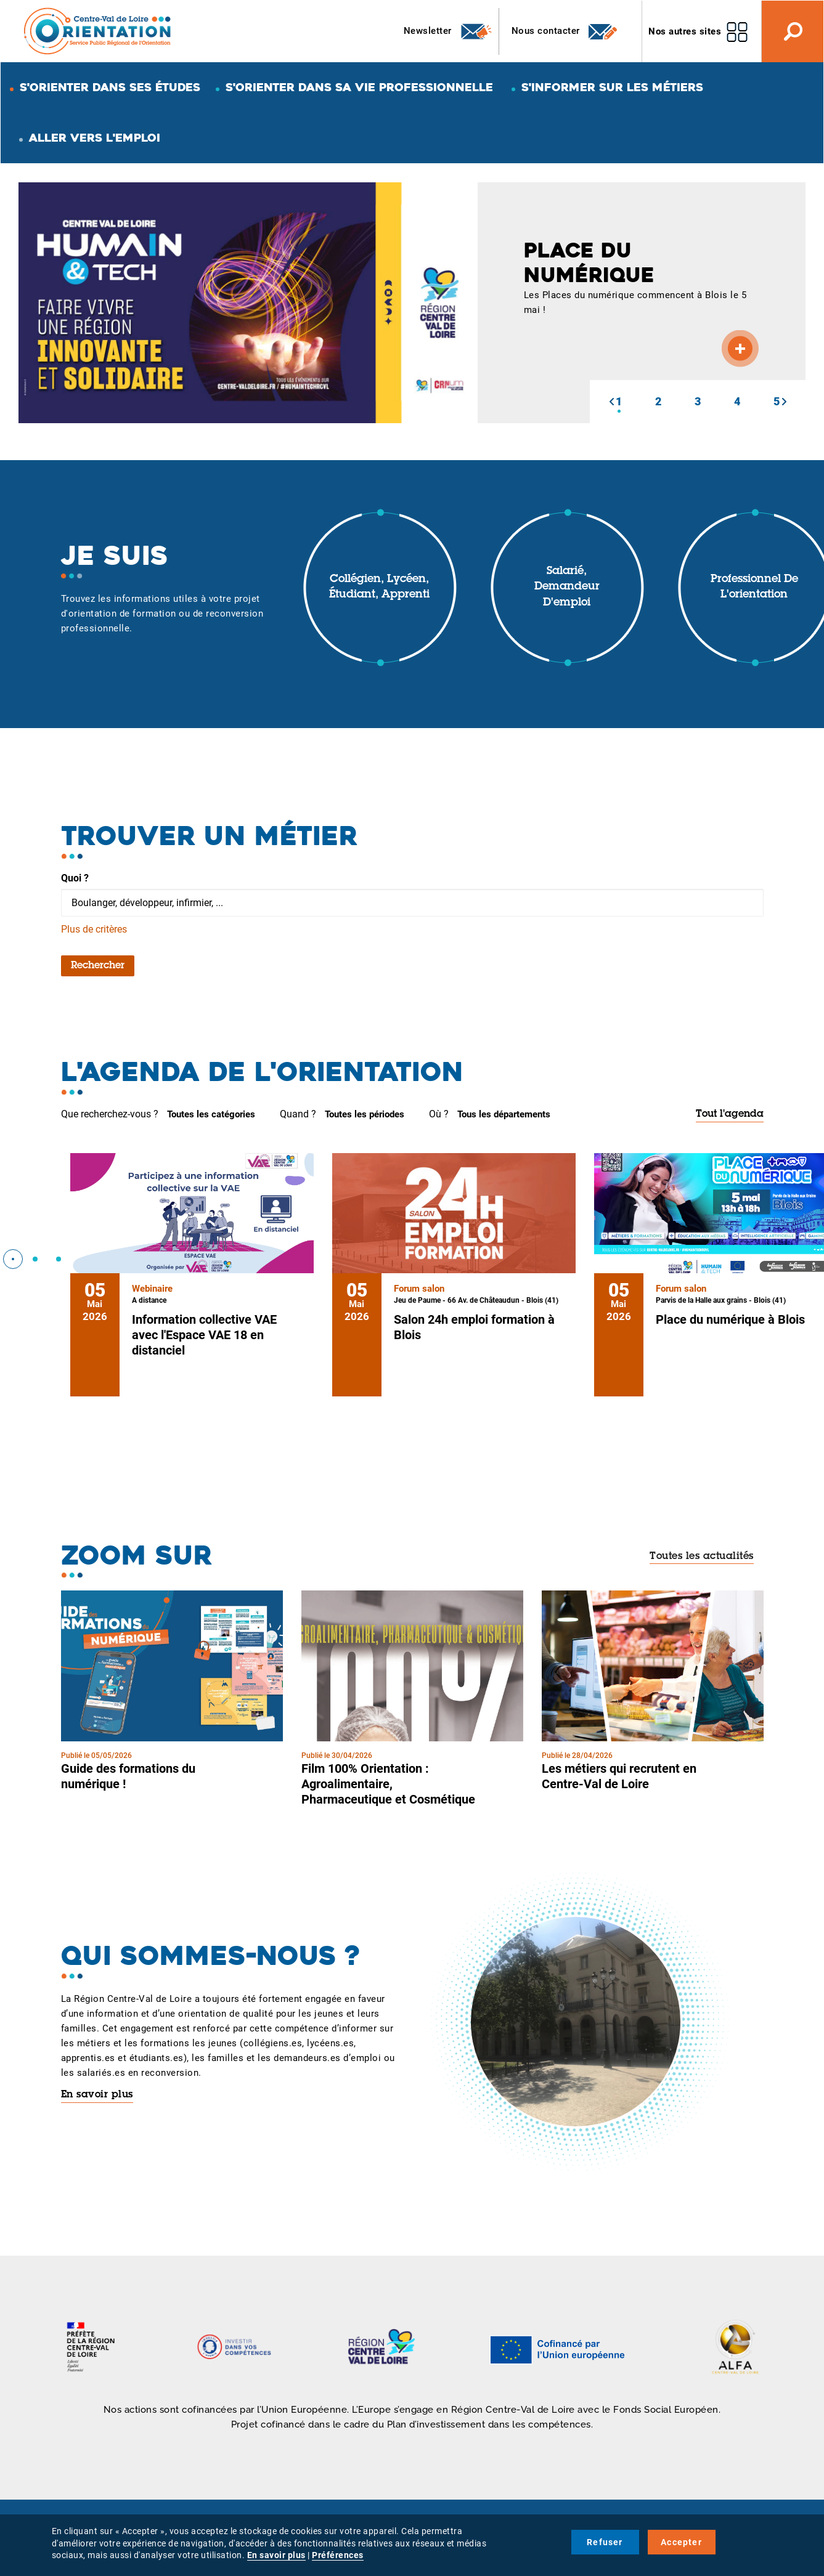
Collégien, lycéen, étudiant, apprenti (379, 587)
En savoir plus (97, 2095)
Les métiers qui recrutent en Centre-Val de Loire (619, 1776)
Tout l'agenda (730, 1114)
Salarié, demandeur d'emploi (567, 587)
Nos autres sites (684, 31)
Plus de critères (94, 929)
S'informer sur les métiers (612, 87)
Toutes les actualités (702, 1556)
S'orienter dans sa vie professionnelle (359, 87)
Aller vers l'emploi (94, 138)
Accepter (681, 2542)
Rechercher (97, 966)
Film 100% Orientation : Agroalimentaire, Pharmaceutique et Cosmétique (388, 1784)
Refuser (604, 2542)
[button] (611, 401)
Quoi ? (75, 878)
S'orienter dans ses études (110, 87)
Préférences (338, 2555)
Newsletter (448, 31)
